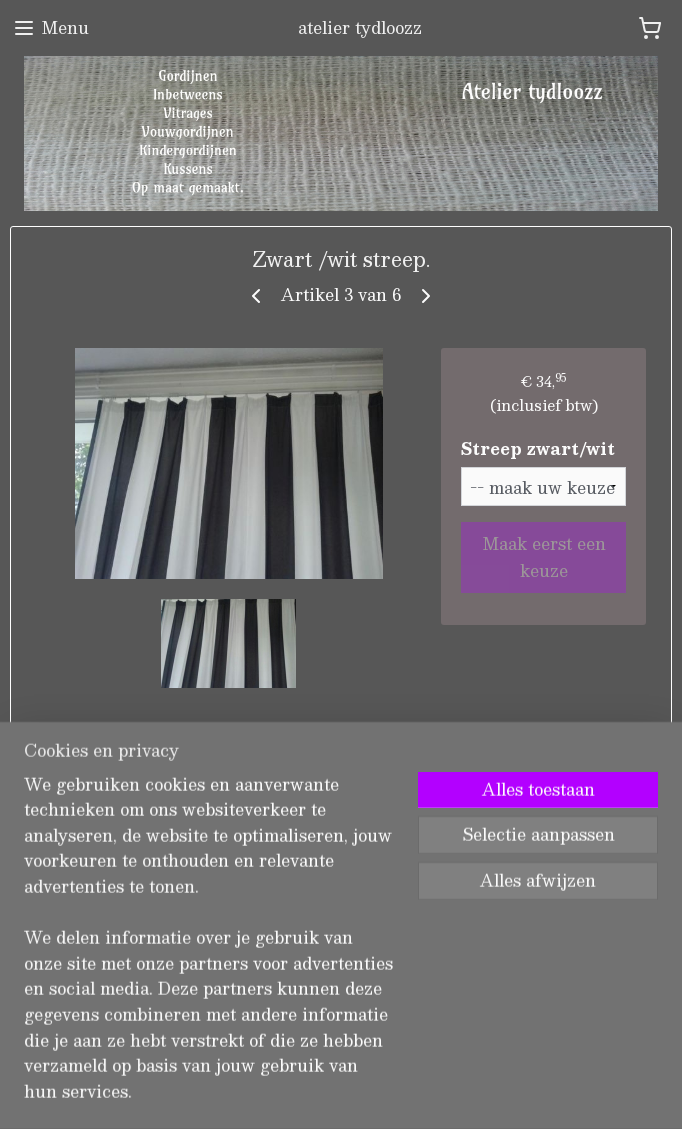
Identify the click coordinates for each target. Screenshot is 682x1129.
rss (308, 1092)
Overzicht (82, 749)
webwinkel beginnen (383, 1092)
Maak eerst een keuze (544, 557)
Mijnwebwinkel (561, 1092)
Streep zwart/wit (538, 449)
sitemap (269, 1092)
